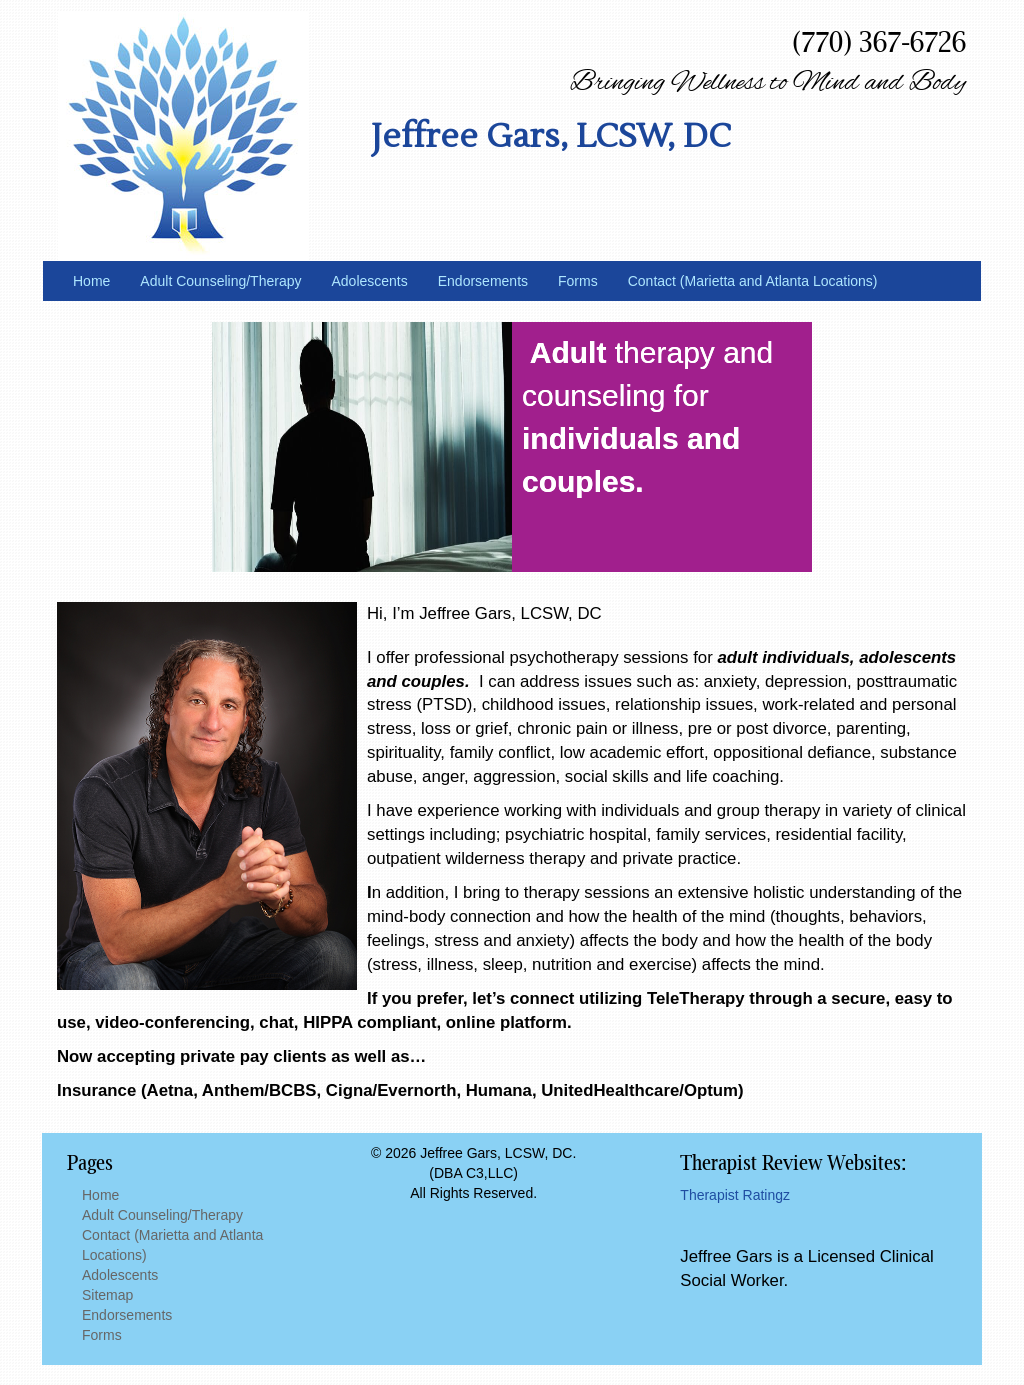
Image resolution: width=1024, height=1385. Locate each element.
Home (91, 281)
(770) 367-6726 (879, 41)
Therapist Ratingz (735, 1195)
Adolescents (369, 281)
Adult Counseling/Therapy (220, 281)
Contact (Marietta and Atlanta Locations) (753, 281)
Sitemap (107, 1295)
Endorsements (483, 281)
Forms (578, 281)
